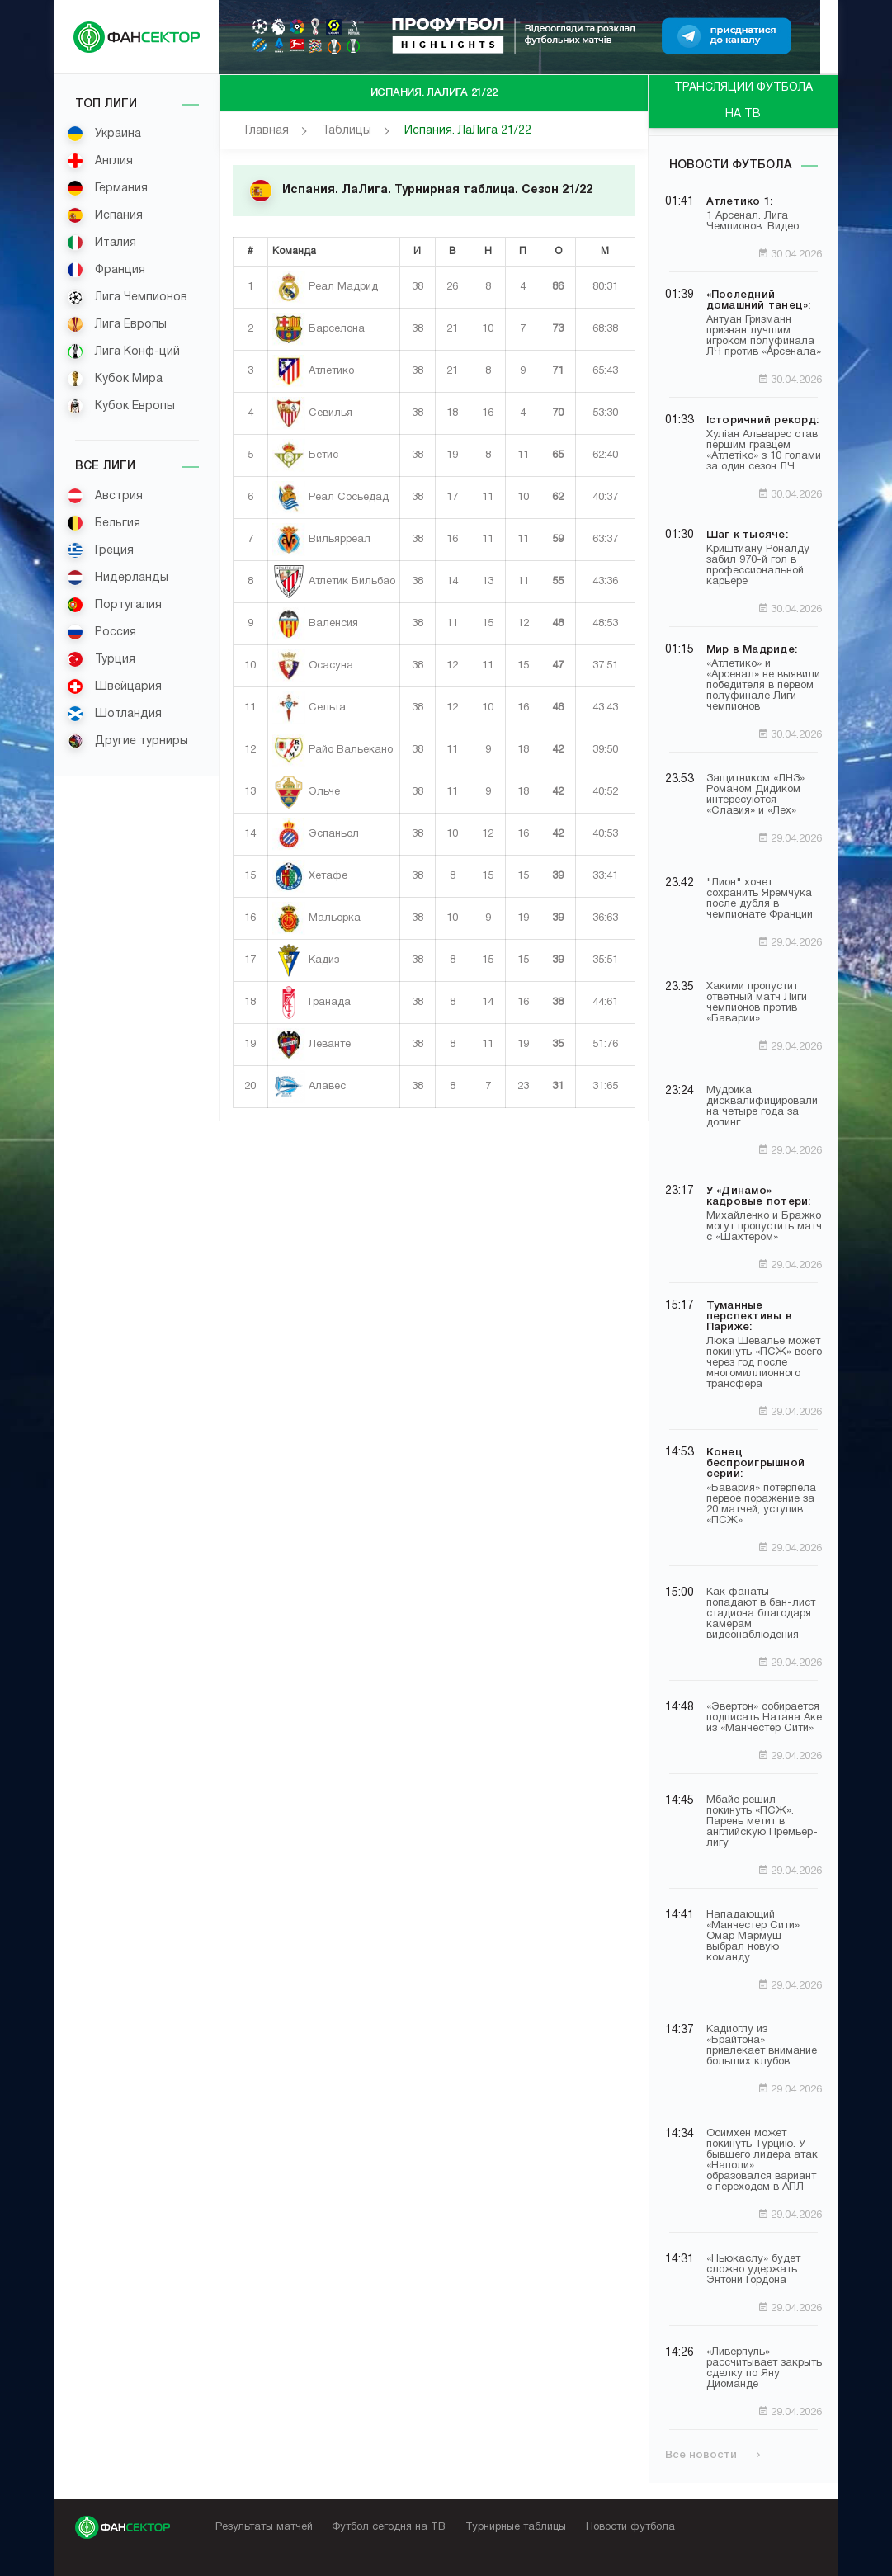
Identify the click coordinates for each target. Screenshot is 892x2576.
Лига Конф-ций (123, 351)
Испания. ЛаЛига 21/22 (467, 130)
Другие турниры (127, 741)
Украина (104, 133)
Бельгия (103, 523)
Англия (100, 161)
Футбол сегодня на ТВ (389, 2527)
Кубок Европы (121, 406)
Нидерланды (117, 577)
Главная (267, 130)
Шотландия (114, 713)
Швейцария (114, 686)
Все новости (712, 2455)
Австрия (105, 496)
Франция (106, 270)
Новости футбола (730, 165)
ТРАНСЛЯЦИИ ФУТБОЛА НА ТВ (743, 101)
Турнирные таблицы (515, 2527)
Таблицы (346, 130)
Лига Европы (117, 324)
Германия (107, 188)
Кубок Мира (115, 378)
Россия (101, 632)
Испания (105, 215)
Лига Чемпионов (127, 297)
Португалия (114, 605)
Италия (101, 242)
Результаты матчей (264, 2527)
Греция (100, 550)
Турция (101, 659)
